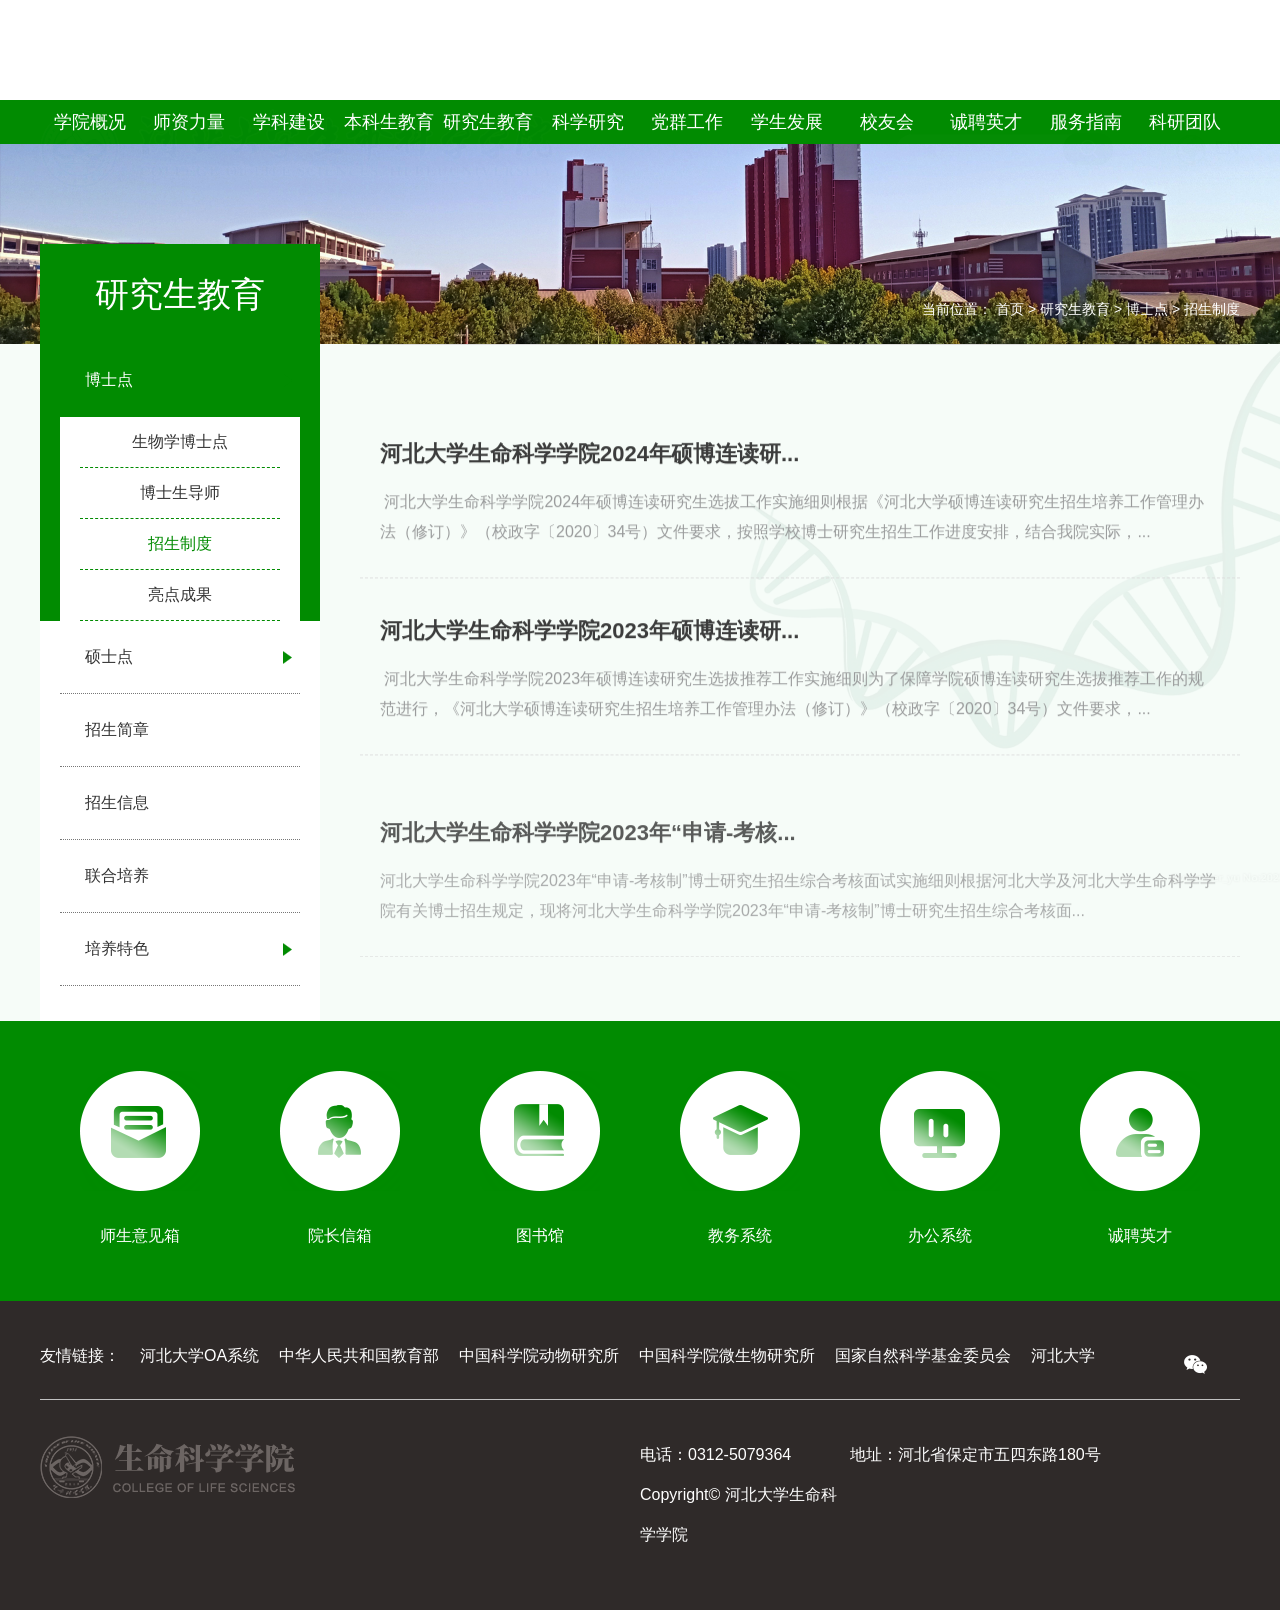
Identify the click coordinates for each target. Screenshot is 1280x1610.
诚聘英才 (986, 122)
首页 (1010, 309)
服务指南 (1086, 122)
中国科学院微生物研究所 (727, 1355)
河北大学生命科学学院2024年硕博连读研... (589, 482)
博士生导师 (180, 492)
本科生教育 (389, 122)
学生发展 (787, 122)
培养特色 (117, 948)
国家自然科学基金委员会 (923, 1355)
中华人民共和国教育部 (359, 1355)
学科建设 (289, 122)
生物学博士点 (180, 441)
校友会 (887, 122)
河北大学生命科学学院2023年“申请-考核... (588, 883)
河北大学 (1063, 1355)
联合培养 (117, 875)
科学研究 (588, 122)
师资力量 (189, 122)
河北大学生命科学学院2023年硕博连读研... (589, 659)
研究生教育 (488, 122)
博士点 (109, 379)
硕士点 (109, 656)
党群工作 (687, 122)
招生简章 (117, 729)
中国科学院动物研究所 (539, 1355)
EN (1227, 75)
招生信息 (117, 802)
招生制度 (180, 543)
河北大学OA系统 (199, 1355)
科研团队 (1185, 122)
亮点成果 (180, 594)
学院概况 (90, 122)
